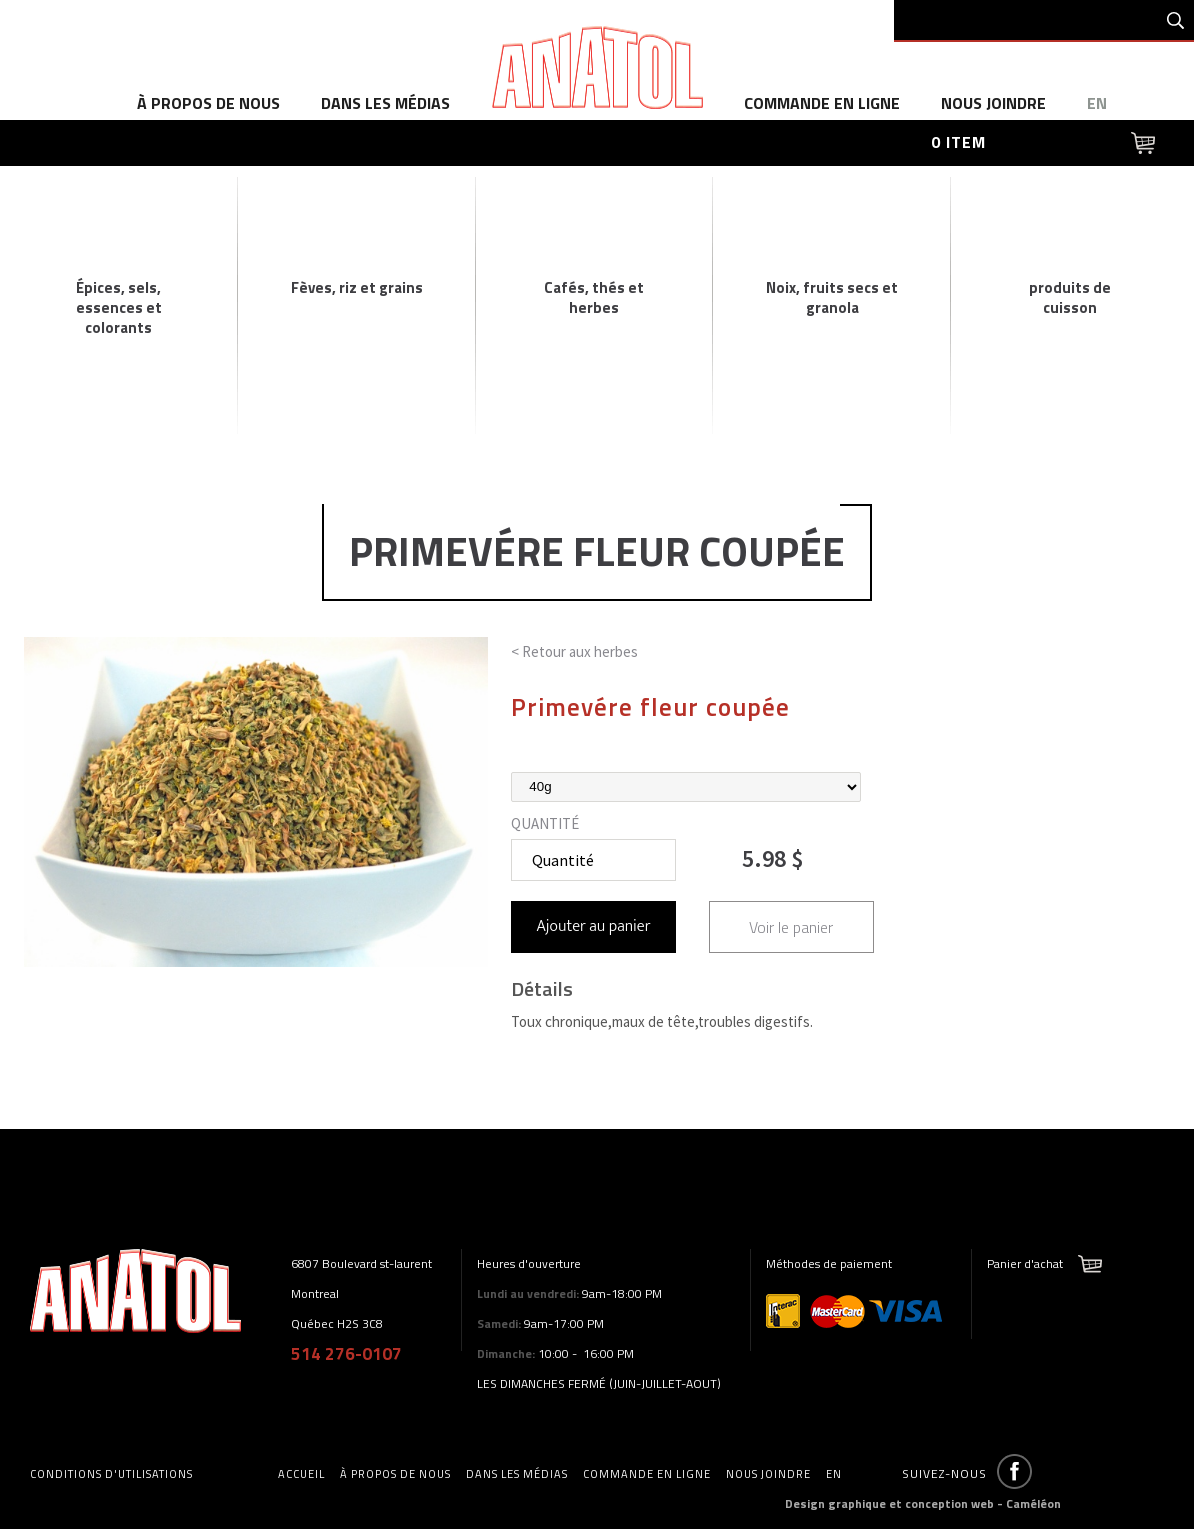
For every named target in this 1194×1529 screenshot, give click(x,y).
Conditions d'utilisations (111, 1474)
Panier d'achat (1025, 1263)
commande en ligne (822, 103)
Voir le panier (791, 927)
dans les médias (385, 103)
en (1097, 103)
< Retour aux (574, 651)
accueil (301, 1474)
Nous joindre (993, 103)
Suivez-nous (944, 1473)
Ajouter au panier (594, 926)
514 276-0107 (346, 1354)
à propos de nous (208, 103)
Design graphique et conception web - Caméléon (923, 1503)
